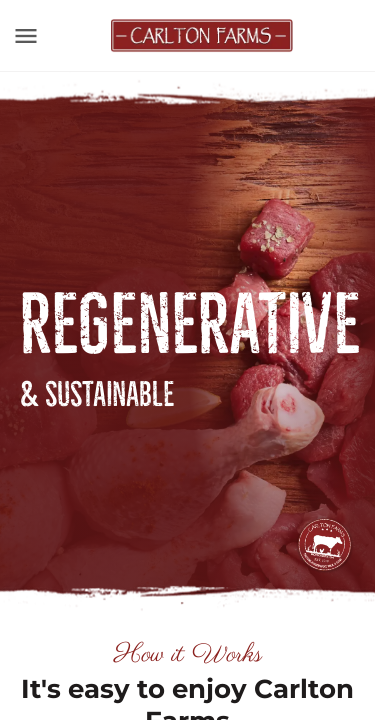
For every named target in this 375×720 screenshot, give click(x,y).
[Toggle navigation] (26, 36)
